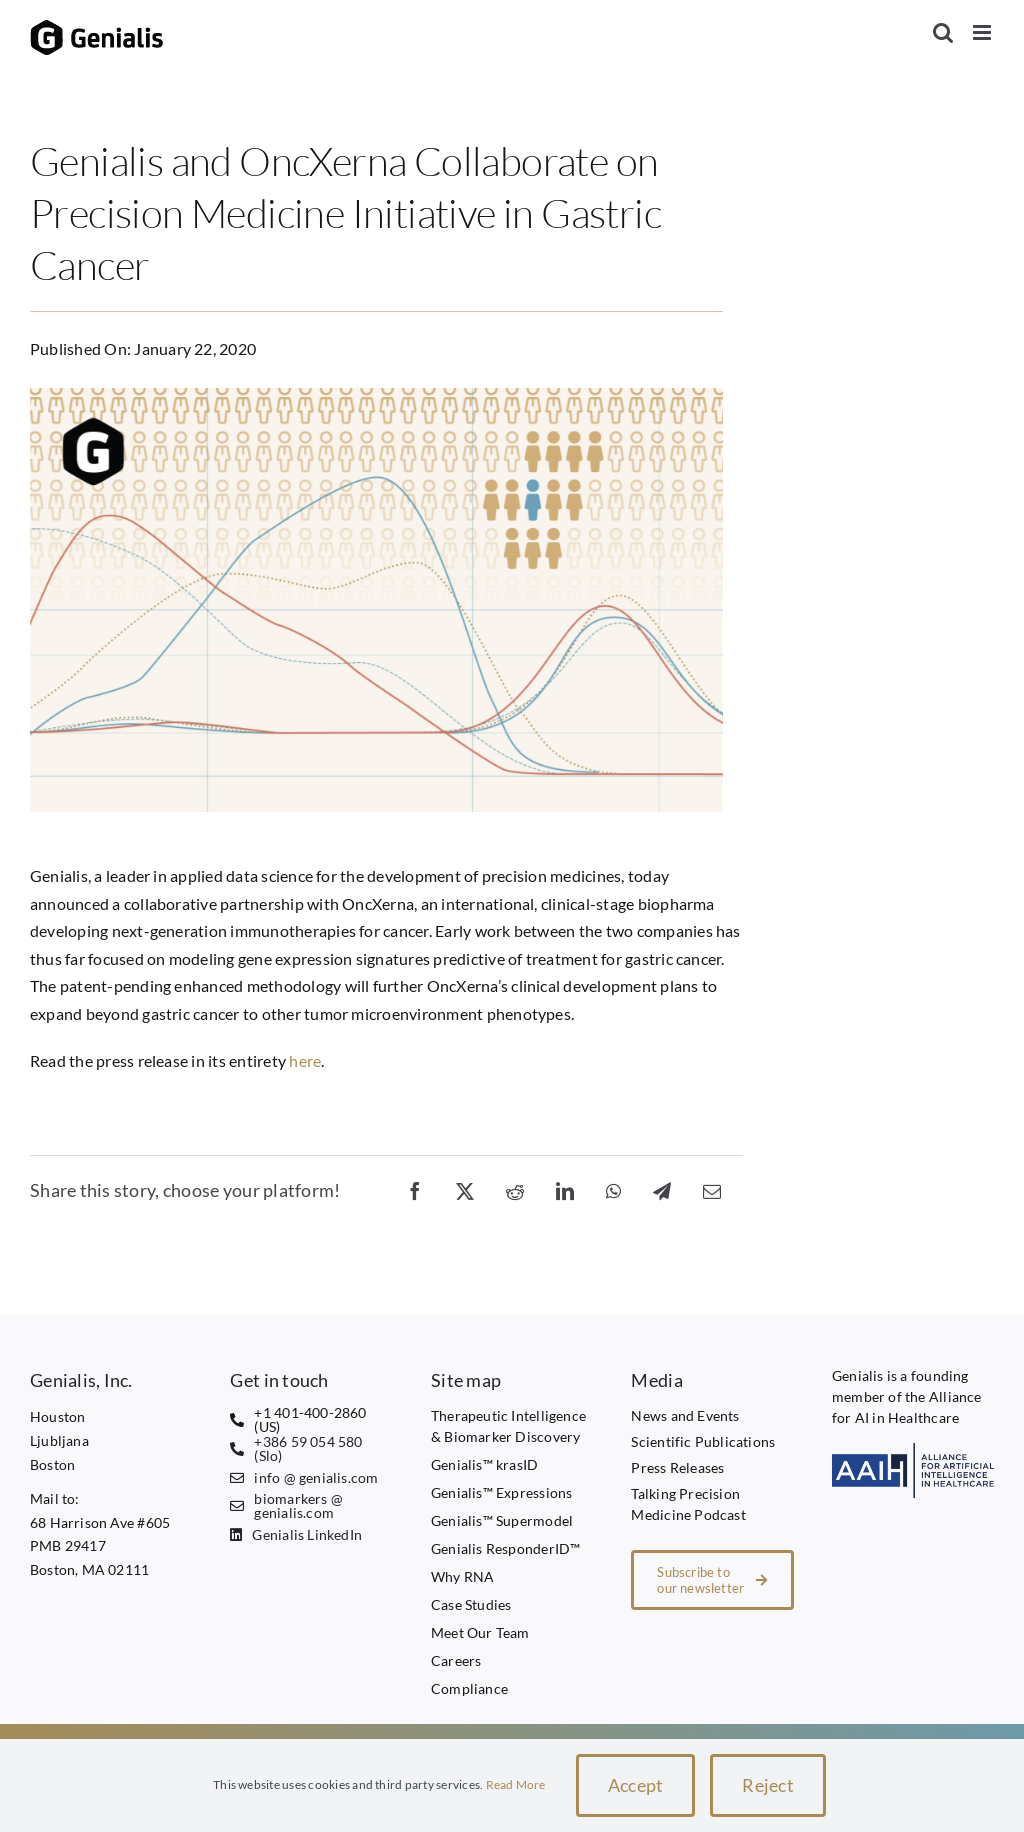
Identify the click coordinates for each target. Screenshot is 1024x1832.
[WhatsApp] (613, 1190)
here (305, 1060)
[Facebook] (415, 1190)
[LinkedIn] (565, 1190)
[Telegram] (662, 1190)
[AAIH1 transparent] (913, 1450)
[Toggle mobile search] (943, 32)
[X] (465, 1190)
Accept (636, 1785)
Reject (768, 1785)
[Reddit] (515, 1190)
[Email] (712, 1190)
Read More (516, 1784)
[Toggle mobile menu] (983, 32)
